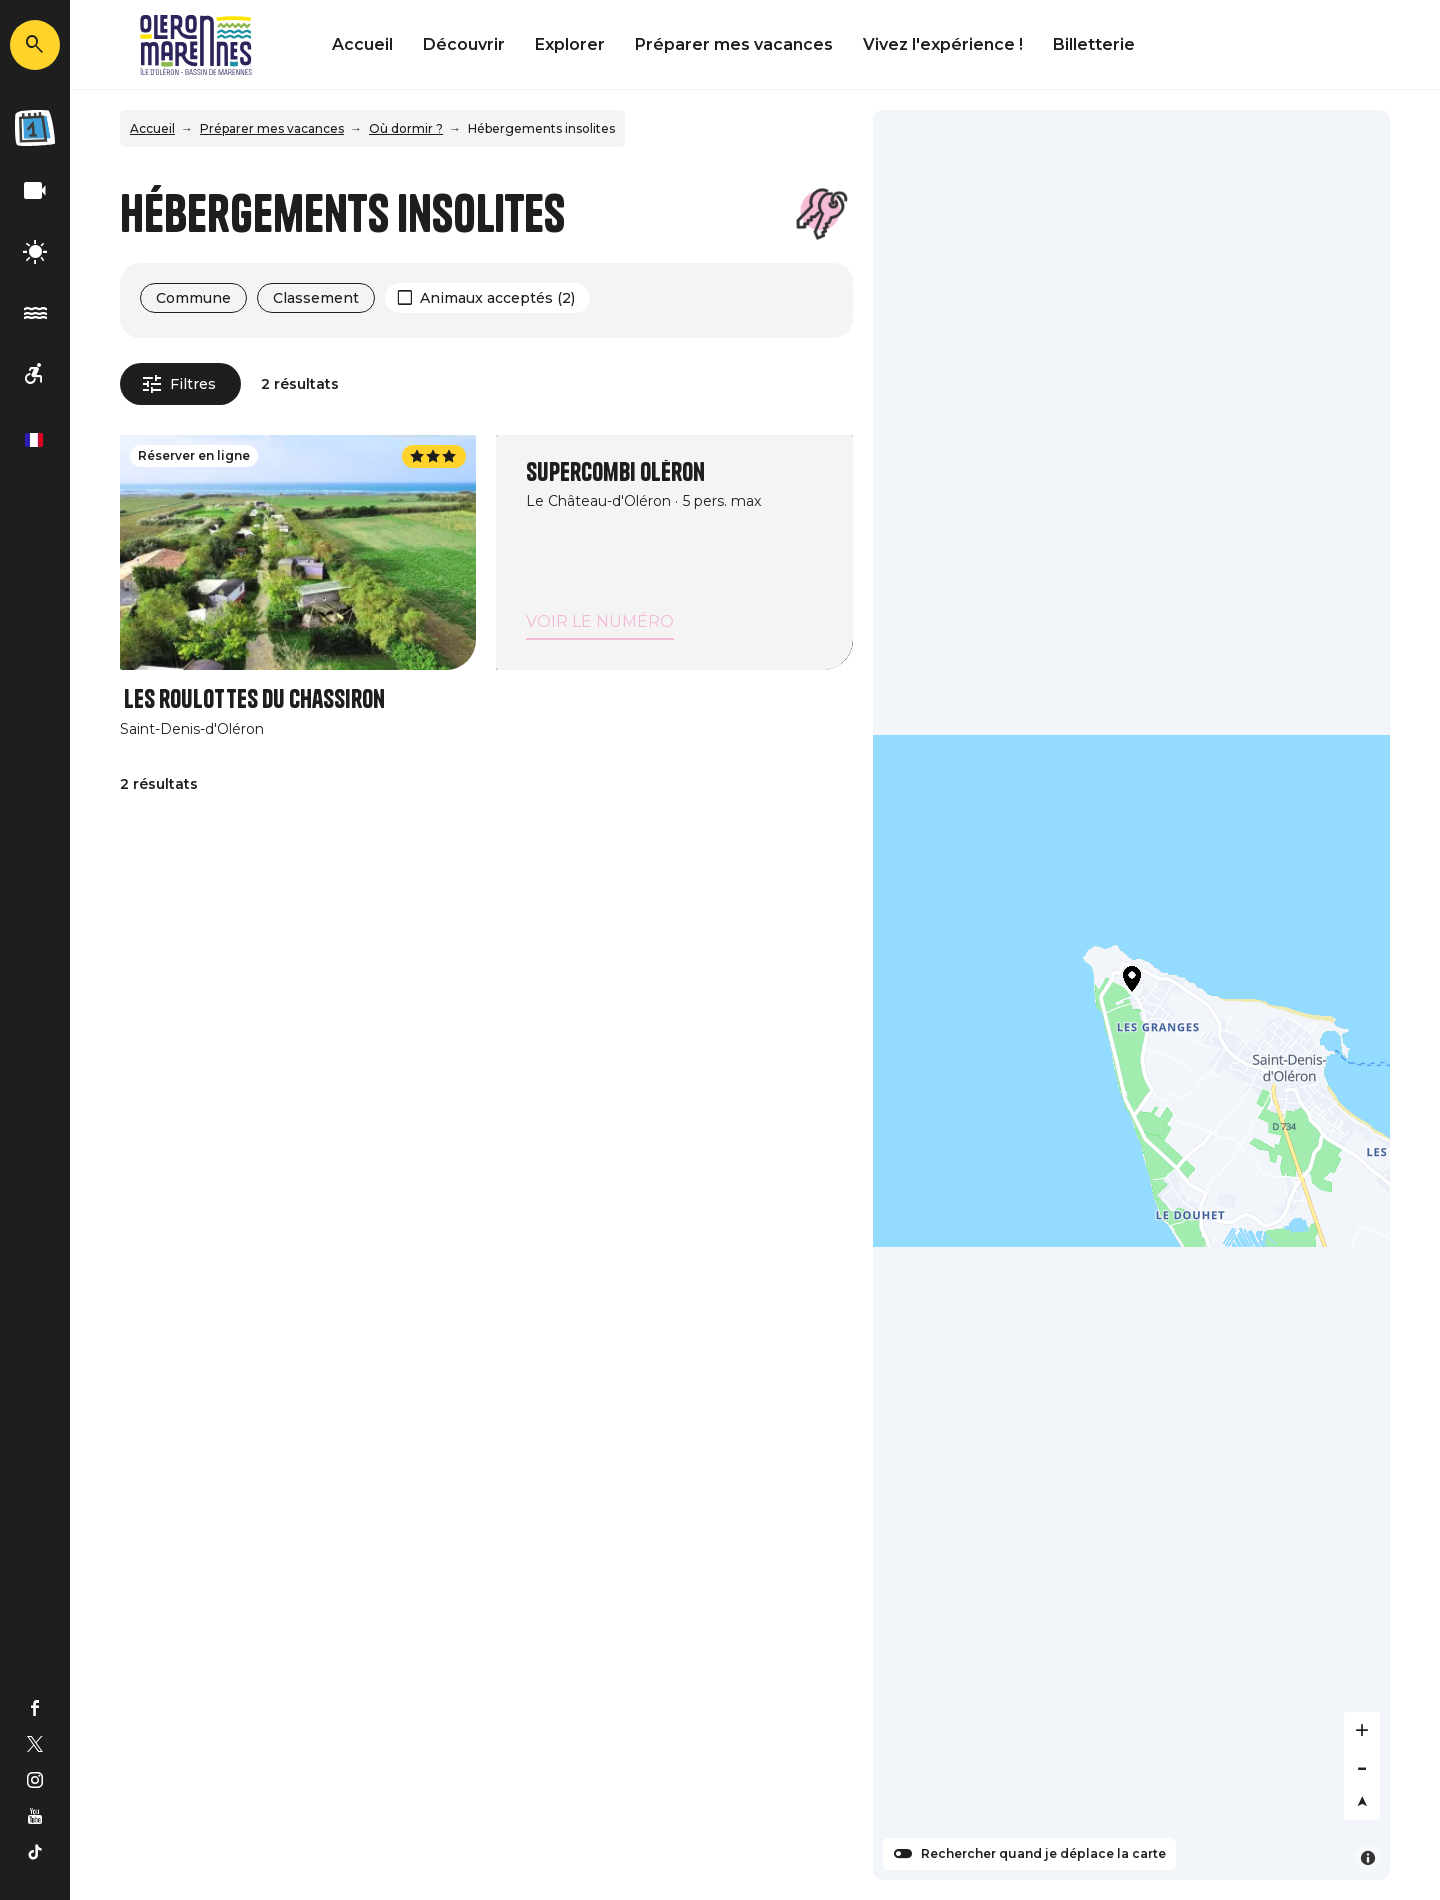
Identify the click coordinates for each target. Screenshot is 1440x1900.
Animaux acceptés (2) (497, 298)
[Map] (1132, 995)
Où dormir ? (406, 128)
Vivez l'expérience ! (943, 44)
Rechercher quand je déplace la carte (1043, 1854)
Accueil (362, 44)
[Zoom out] (1362, 1766)
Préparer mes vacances (734, 44)
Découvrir (464, 44)
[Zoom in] (1362, 1730)
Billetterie (1094, 44)
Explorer (570, 44)
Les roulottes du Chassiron (254, 699)
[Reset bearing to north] (1362, 1802)
